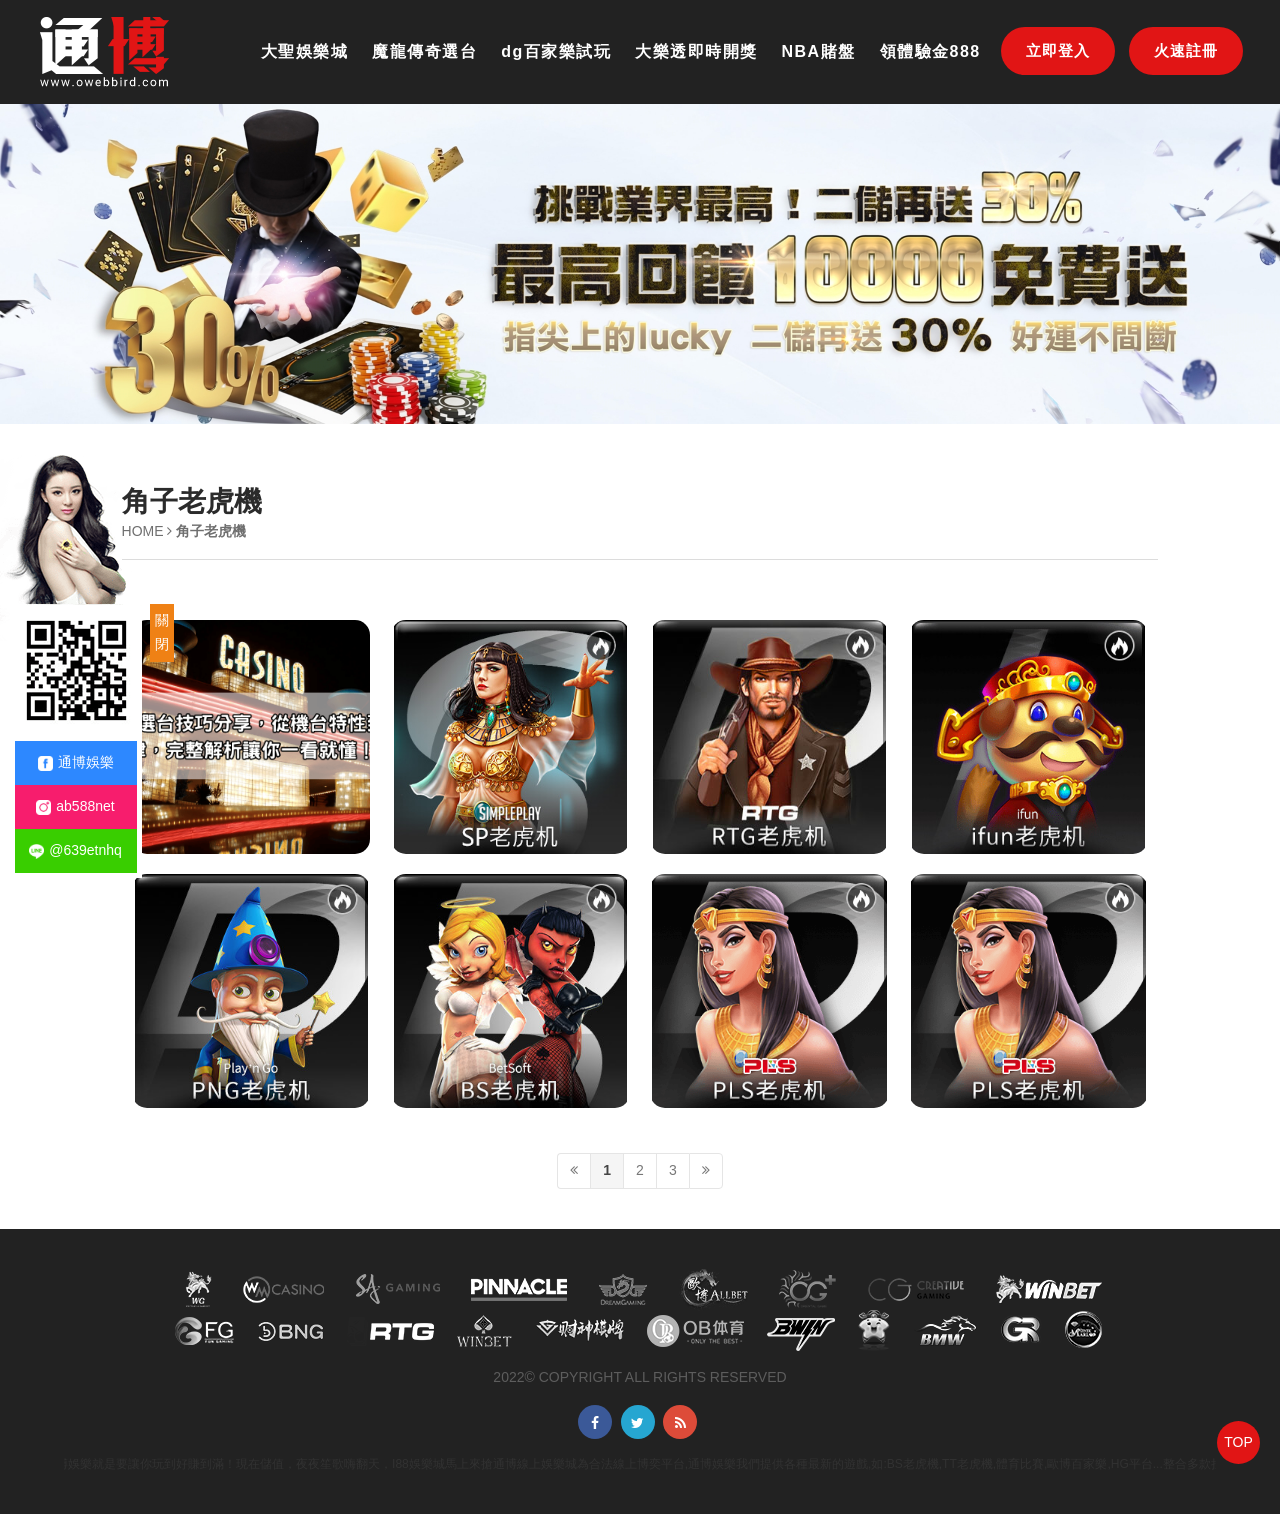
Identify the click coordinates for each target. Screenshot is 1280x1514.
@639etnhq (75, 850)
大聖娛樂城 (305, 51)
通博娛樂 (76, 762)
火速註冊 (1186, 50)
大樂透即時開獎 (696, 51)
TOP (1238, 1442)
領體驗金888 (930, 51)
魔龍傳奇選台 (424, 51)
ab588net (75, 806)
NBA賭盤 (819, 51)
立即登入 (1058, 50)
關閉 (162, 632)
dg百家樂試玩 (556, 51)
